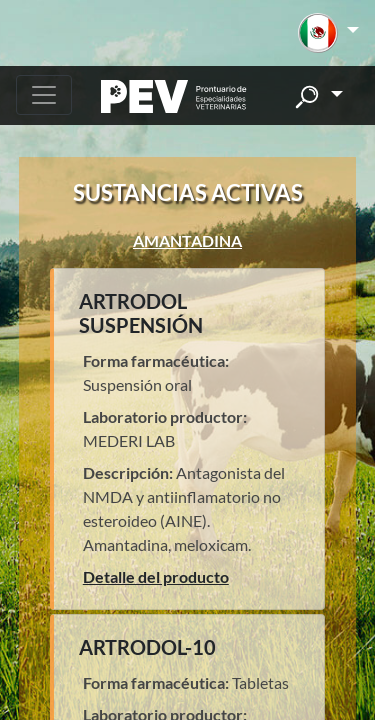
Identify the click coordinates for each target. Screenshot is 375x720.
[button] (328, 33)
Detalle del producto (156, 576)
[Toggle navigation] (44, 95)
